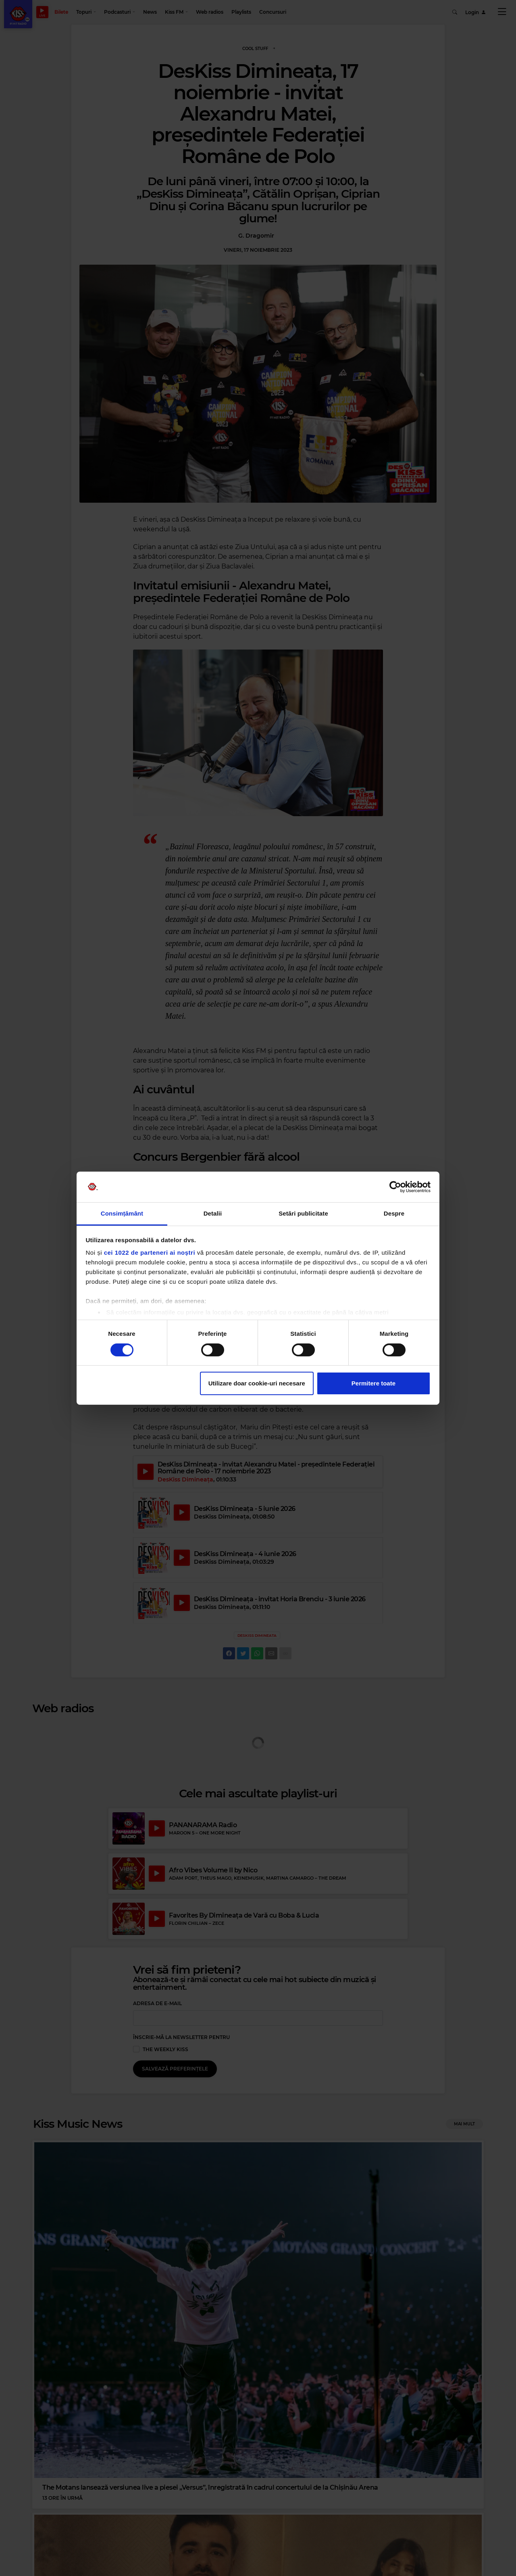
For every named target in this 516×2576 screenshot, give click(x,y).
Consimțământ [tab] (122, 1213)
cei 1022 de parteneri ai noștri (149, 1252)
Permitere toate (373, 1383)
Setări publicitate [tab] (303, 1213)
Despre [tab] (394, 1213)
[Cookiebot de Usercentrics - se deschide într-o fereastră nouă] (395, 1187)
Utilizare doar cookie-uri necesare (256, 1383)
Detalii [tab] (213, 1213)
